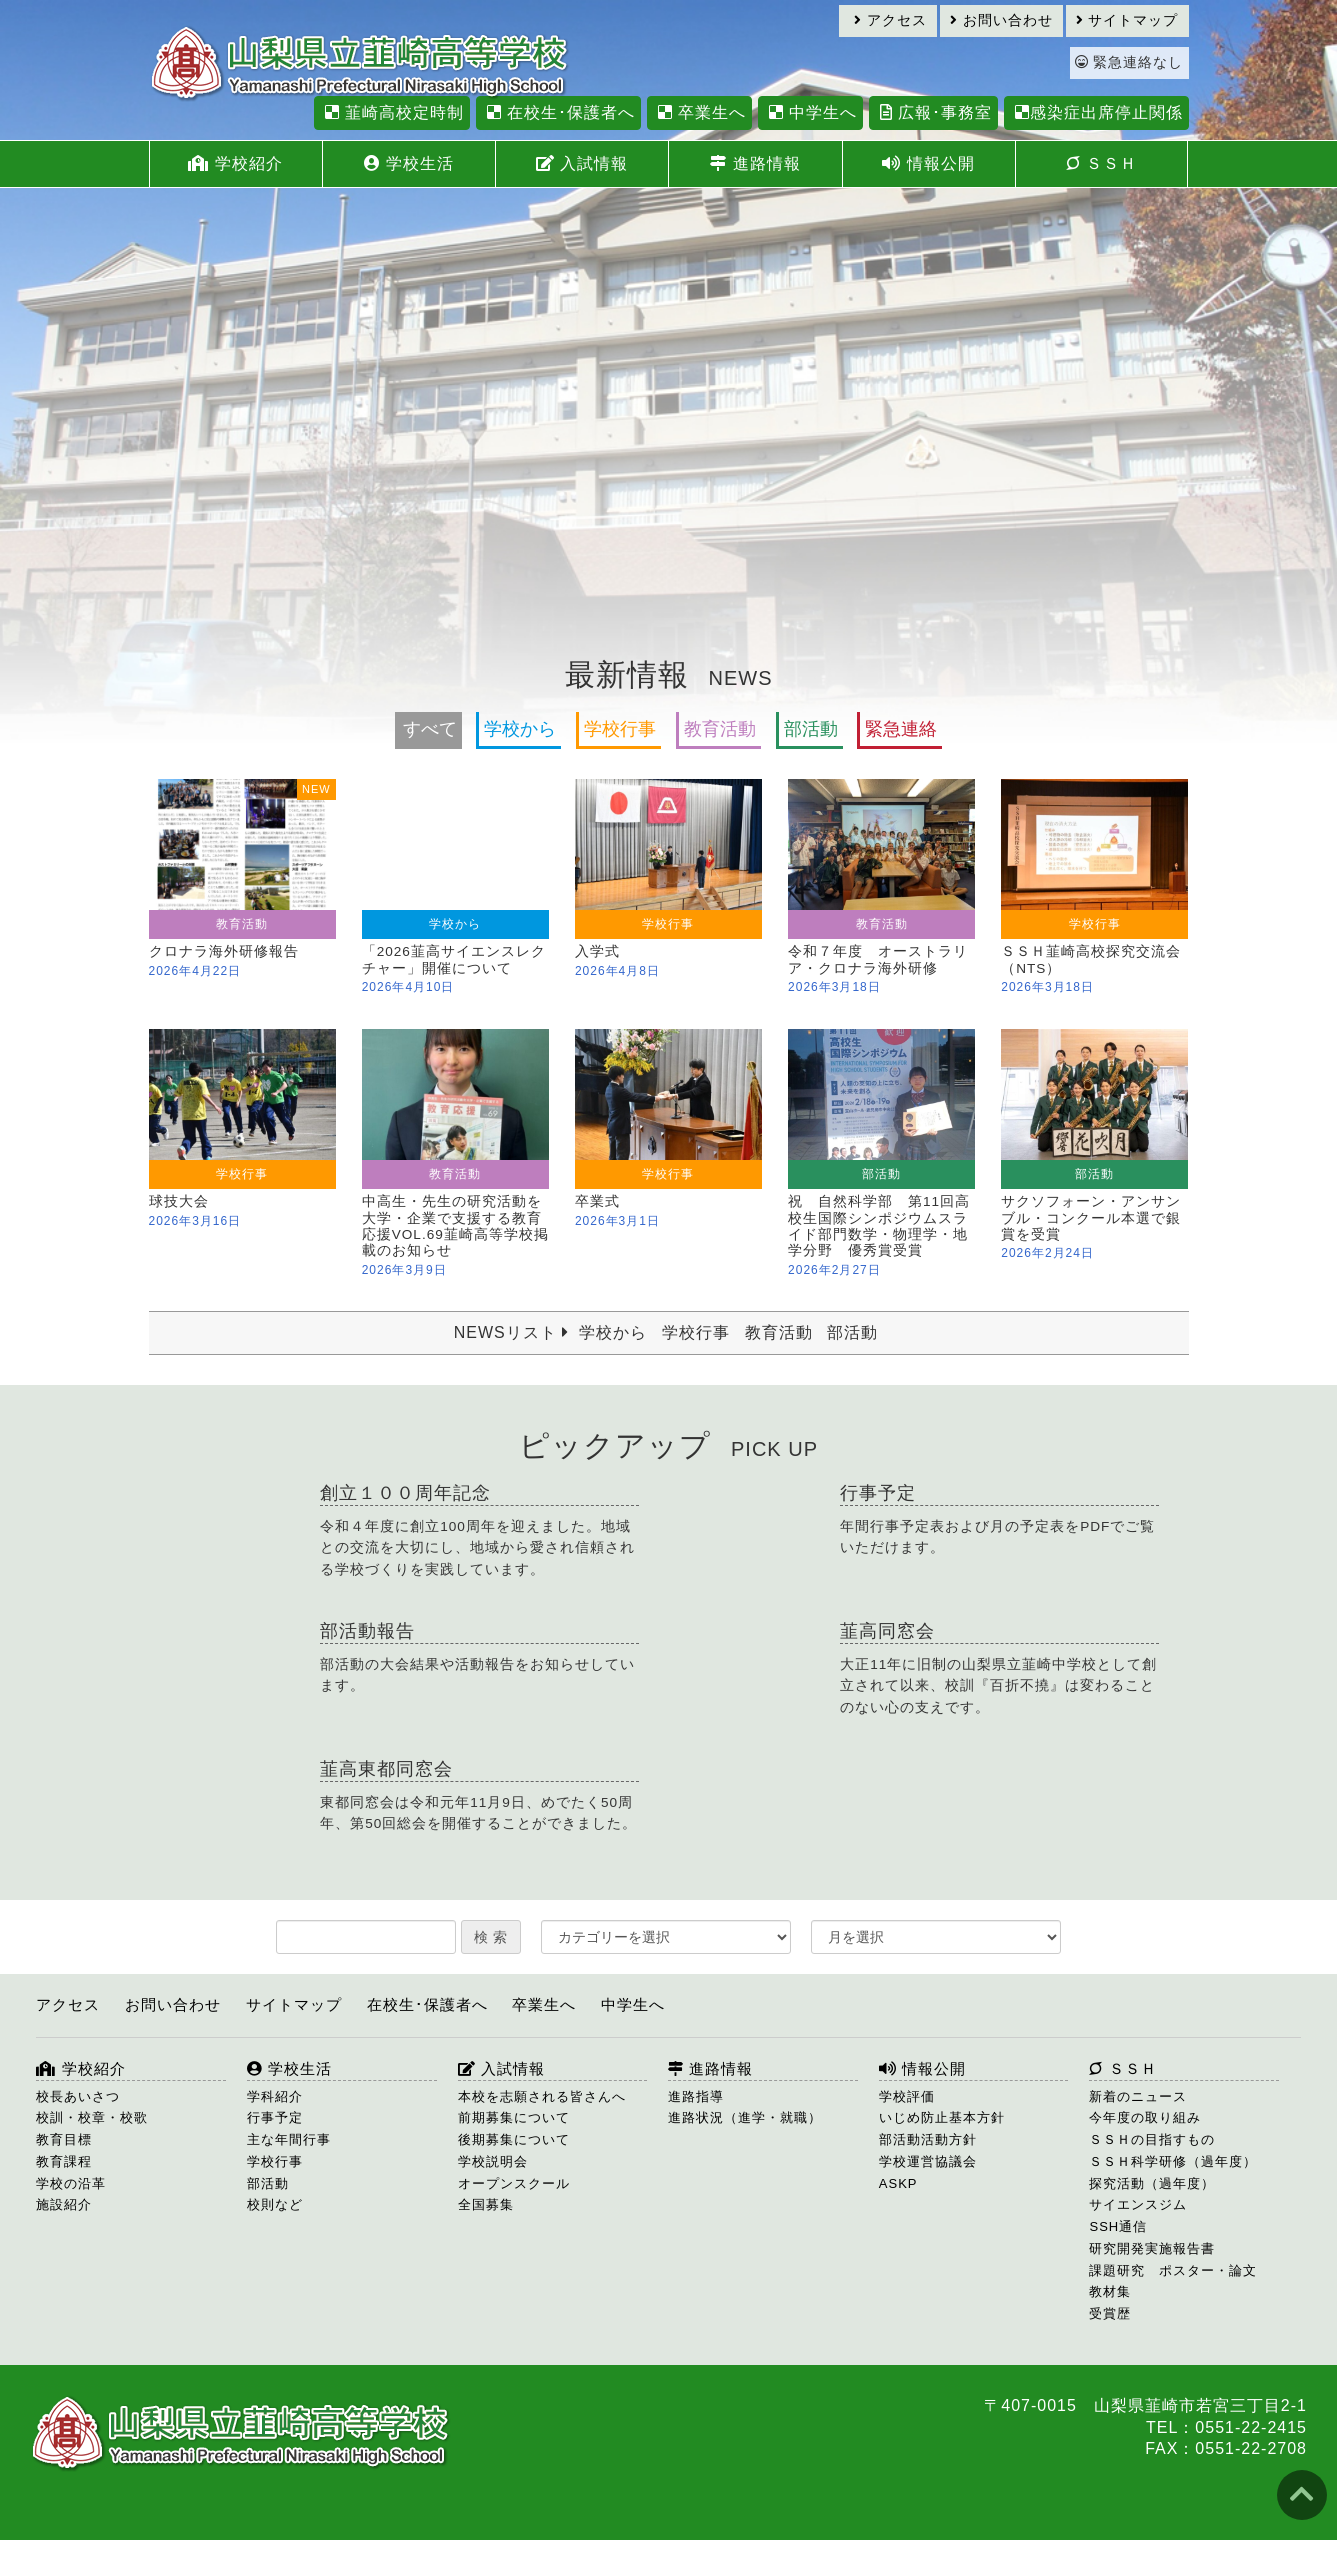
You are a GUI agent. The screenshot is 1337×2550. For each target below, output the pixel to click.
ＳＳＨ (1101, 163)
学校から (520, 729)
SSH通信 (1118, 2226)
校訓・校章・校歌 (92, 2117)
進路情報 (755, 163)
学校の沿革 (71, 2183)
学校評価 (907, 2096)
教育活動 (720, 729)
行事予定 (275, 2117)
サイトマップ (1127, 20)
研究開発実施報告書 (1152, 2248)
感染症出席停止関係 (1096, 112)
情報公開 (928, 163)
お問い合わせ (1001, 20)
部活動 (811, 729)
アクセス (890, 20)
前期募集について (514, 2117)
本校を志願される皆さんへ (542, 2096)
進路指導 (696, 2096)
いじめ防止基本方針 (942, 2117)
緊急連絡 (901, 729)
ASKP (898, 2183)
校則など (275, 2204)
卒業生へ (699, 112)
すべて (430, 729)
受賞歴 (1110, 2313)
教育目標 (64, 2139)
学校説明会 (493, 2161)
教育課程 (64, 2161)
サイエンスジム (1138, 2204)
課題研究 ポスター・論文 (1173, 2270)
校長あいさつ (78, 2096)
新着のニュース (1138, 2096)
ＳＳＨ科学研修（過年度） (1173, 2161)
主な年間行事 (289, 2139)
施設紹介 (64, 2204)
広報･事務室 (933, 112)
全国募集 (486, 2204)
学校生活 (409, 163)
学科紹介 (275, 2096)
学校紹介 (235, 163)
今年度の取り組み (1145, 2117)
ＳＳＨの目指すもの (1152, 2139)
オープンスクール (514, 2183)
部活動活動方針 (928, 2139)
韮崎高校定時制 (392, 112)
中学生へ (810, 112)
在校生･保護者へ (558, 112)
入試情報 (582, 163)
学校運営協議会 (928, 2161)
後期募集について (514, 2139)
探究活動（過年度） (1152, 2183)
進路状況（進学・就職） (745, 2117)
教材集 (1110, 2291)
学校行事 (620, 729)
